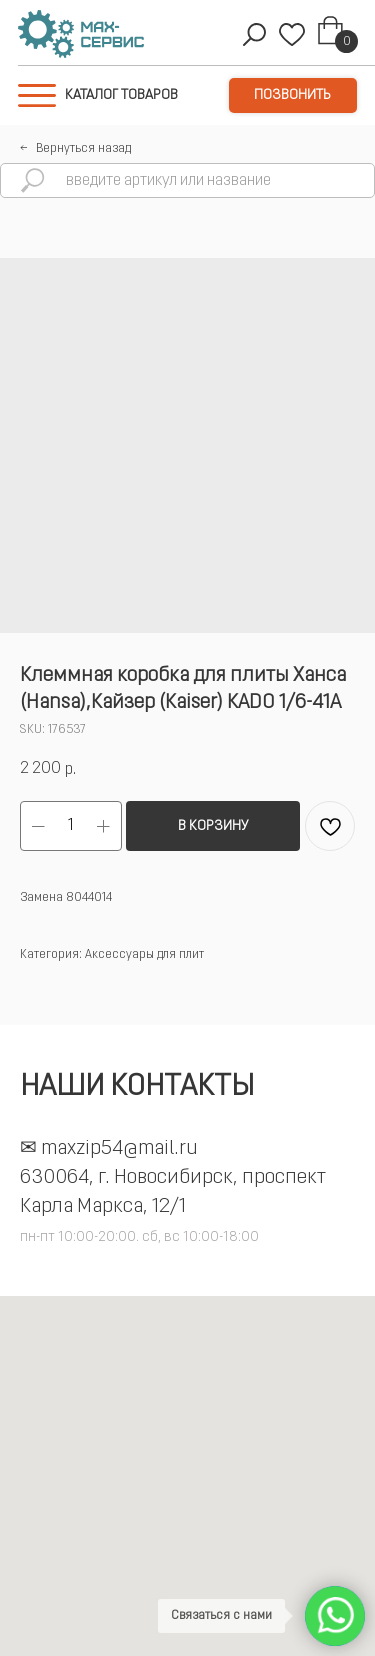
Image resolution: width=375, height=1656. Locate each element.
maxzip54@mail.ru (119, 1149)
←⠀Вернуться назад (75, 149)
